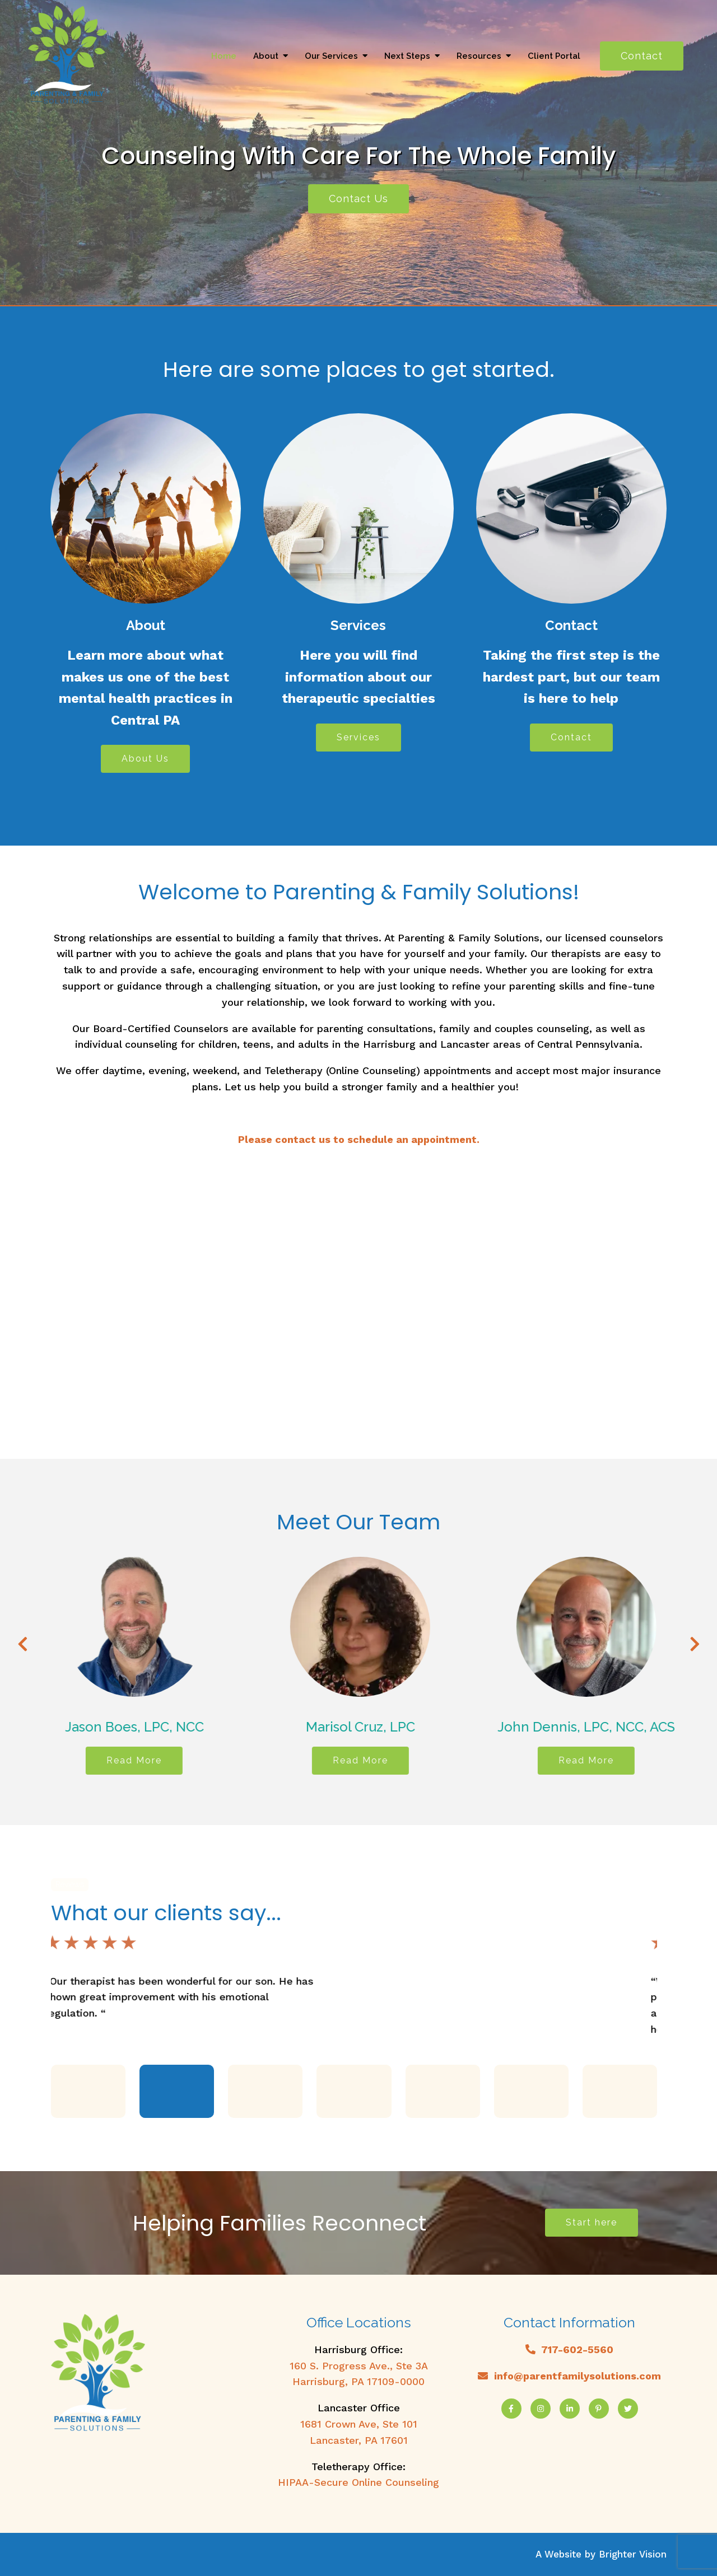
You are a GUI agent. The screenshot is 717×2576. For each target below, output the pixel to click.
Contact (642, 56)
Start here (591, 2222)
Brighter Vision (633, 2554)
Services (358, 737)
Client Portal (554, 56)
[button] (88, 2091)
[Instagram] (540, 2408)
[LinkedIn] (570, 2408)
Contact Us (358, 198)
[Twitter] (628, 2408)
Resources (479, 56)
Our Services (331, 56)
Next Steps (407, 56)
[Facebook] (511, 2408)
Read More (173, 1760)
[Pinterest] (599, 2408)
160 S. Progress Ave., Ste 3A (359, 2366)
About (265, 56)
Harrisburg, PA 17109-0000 (358, 2381)
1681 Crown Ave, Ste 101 (358, 2424)
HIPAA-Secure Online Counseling (358, 2482)
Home (223, 56)
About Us (145, 758)
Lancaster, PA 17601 (359, 2440)
